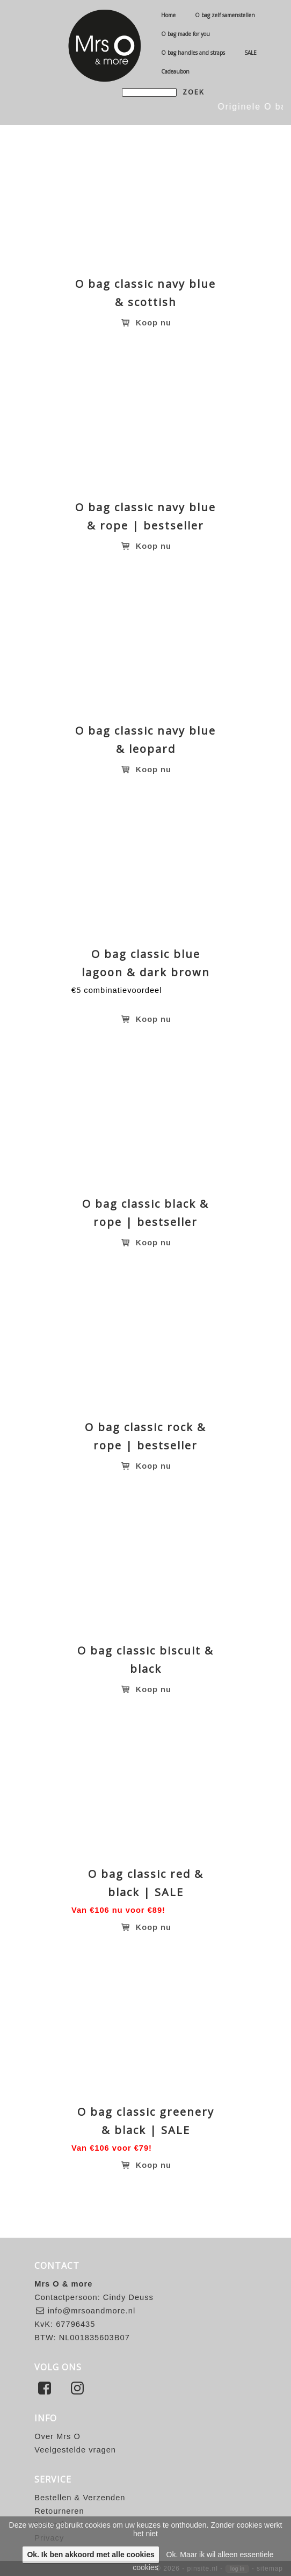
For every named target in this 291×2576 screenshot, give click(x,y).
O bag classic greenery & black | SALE (145, 2121)
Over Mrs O (57, 2436)
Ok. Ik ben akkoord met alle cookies (90, 2554)
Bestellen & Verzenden (79, 2497)
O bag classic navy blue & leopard (145, 739)
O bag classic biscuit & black (145, 1659)
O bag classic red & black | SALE (145, 1883)
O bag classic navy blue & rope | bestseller (145, 516)
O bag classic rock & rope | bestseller (145, 1436)
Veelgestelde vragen (75, 2450)
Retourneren (59, 2511)
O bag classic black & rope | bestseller (145, 1212)
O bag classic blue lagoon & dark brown (146, 963)
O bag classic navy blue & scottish (145, 293)
